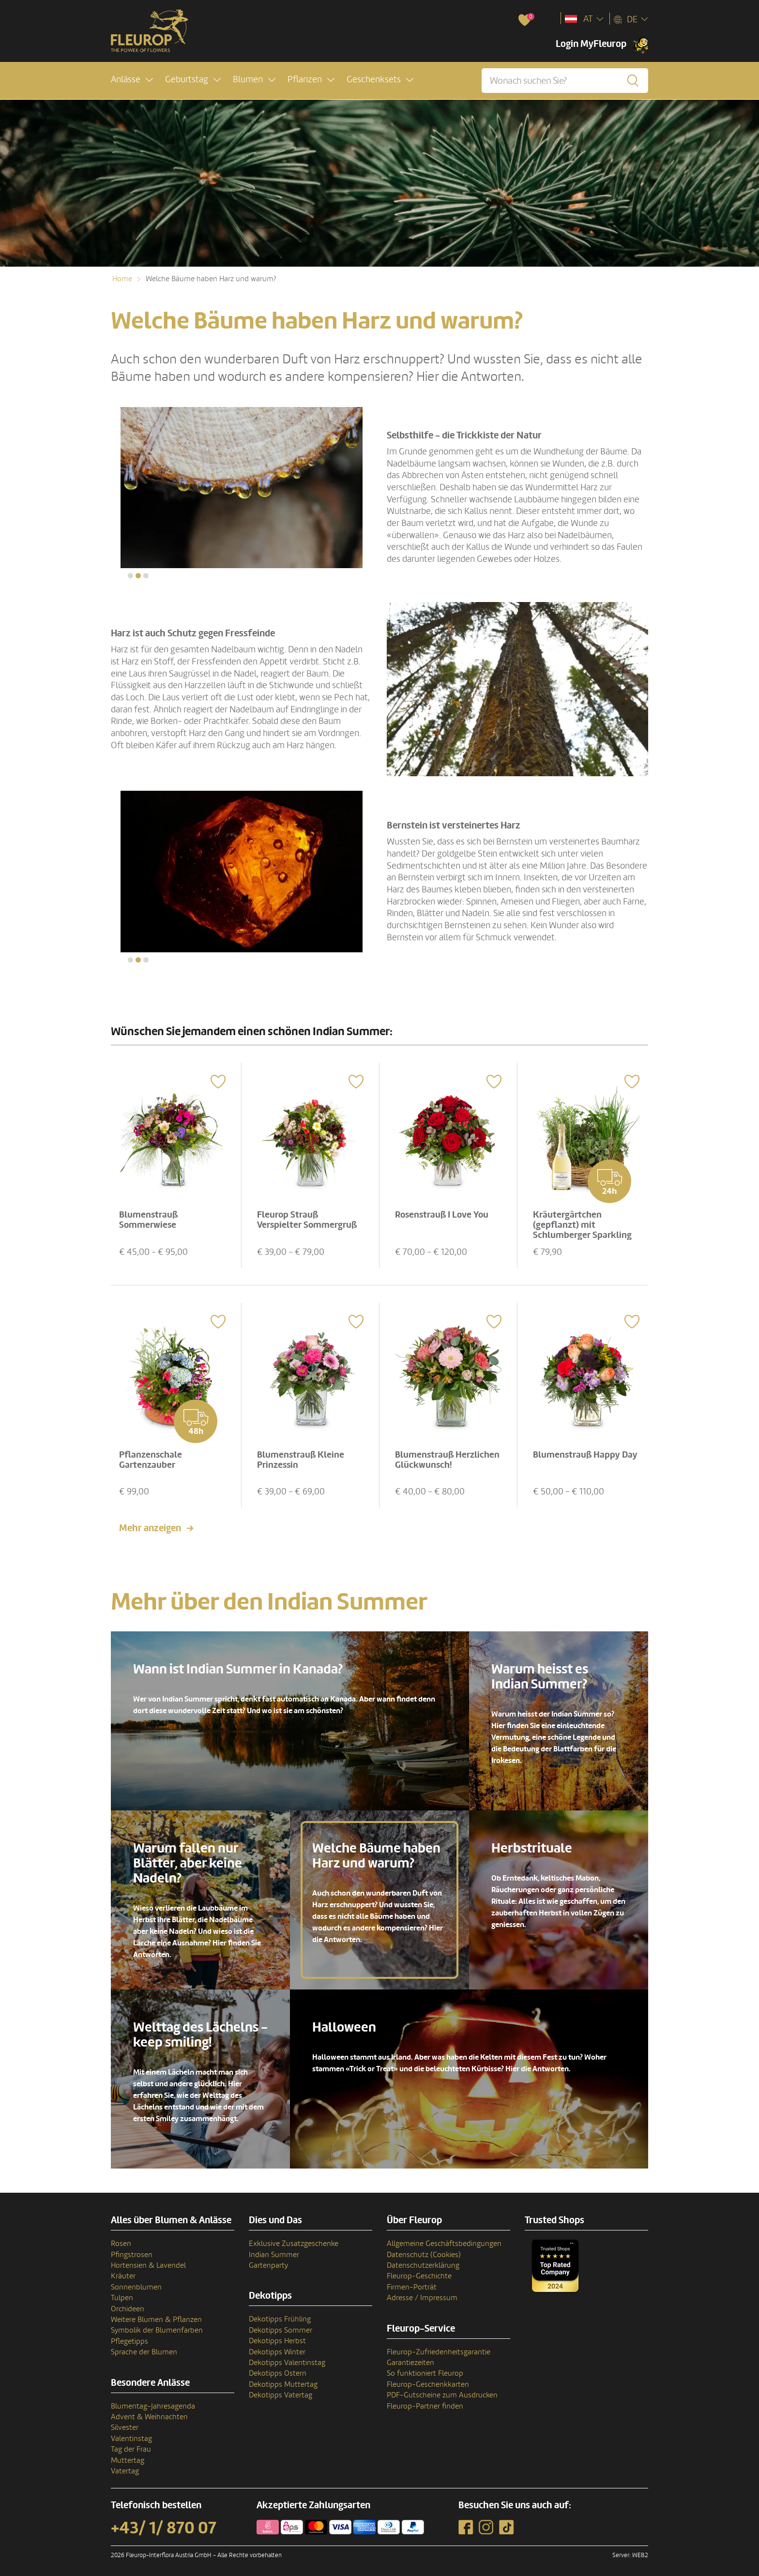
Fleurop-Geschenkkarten (428, 2378)
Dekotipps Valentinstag (287, 2357)
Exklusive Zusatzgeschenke (293, 2238)
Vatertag (125, 2465)
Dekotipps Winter (277, 2346)
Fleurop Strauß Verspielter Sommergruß (309, 1216)
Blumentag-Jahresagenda (153, 2400)
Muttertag (127, 2454)
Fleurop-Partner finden (425, 2400)
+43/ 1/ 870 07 (163, 2522)
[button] (132, 80)
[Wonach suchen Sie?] (565, 81)
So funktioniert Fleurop (425, 2368)
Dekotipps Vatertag (280, 2389)
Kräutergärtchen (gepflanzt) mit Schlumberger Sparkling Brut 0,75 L (584, 1226)
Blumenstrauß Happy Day (578, 1453)
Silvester (124, 2422)
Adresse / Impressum (422, 2292)
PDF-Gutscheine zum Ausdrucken (442, 2389)
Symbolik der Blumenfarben (157, 2324)
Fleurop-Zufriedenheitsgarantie (438, 2346)
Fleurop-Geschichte (419, 2270)
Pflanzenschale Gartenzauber (152, 1453)
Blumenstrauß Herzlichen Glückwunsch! (448, 1453)
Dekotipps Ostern (277, 2368)
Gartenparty (268, 2260)
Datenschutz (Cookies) (424, 2249)
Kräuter (123, 2270)
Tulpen (122, 2292)
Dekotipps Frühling (280, 2313)
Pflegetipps (129, 2335)
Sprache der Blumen (144, 2346)
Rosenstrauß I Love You (443, 1211)
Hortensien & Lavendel (148, 2260)
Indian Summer (274, 2249)
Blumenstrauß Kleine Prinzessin (302, 1453)
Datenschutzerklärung (423, 2260)
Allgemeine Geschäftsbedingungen (444, 2238)
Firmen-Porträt (412, 2281)
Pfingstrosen (131, 2249)
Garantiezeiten (410, 2357)
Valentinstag (131, 2432)
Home (122, 278)
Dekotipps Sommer (280, 2324)
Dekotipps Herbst (277, 2335)
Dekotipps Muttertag (283, 2378)
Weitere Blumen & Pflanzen (156, 2314)
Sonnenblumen (136, 2281)
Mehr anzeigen (150, 1523)
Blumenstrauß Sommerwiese (150, 1216)
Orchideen (127, 2303)
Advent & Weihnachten (149, 2411)
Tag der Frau (131, 2444)
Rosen (121, 2238)
